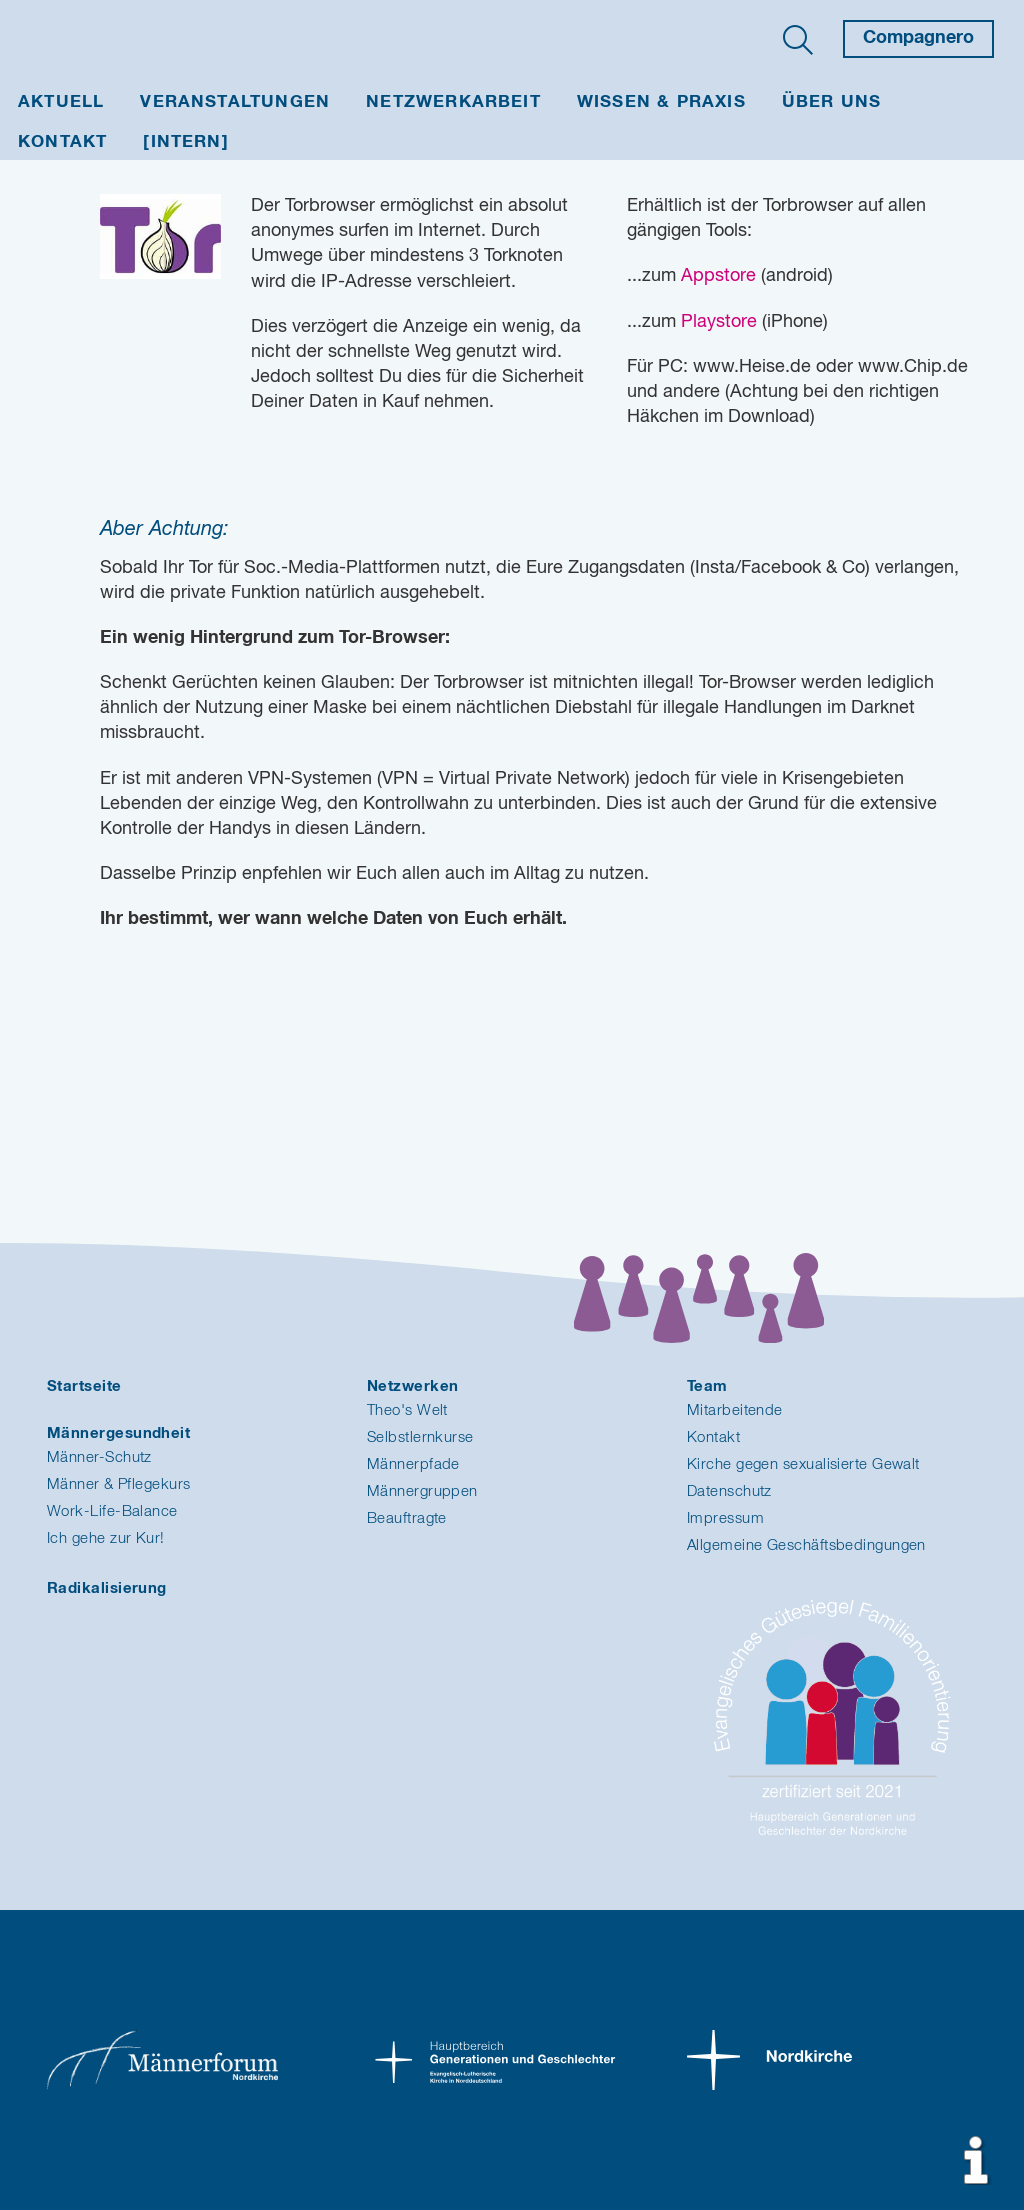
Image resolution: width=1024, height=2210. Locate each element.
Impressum (725, 1518)
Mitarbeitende (735, 1410)
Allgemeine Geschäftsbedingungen (806, 1545)
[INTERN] (186, 142)
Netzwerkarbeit (453, 102)
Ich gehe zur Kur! (106, 1538)
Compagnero (918, 38)
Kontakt (62, 142)
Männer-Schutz (99, 1457)
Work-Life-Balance (112, 1511)
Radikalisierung (107, 1588)
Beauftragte (407, 1518)
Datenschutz (729, 1491)
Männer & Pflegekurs (119, 1484)
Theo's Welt (407, 1410)
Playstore (719, 322)
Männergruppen (422, 1491)
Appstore (718, 276)
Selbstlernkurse (420, 1437)
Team (707, 1386)
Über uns (832, 102)
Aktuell (61, 102)
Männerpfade (413, 1464)
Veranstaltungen (235, 102)
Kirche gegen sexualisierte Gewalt (803, 1464)
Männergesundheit (118, 1433)
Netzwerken (413, 1386)
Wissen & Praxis (661, 102)
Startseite (84, 1386)
